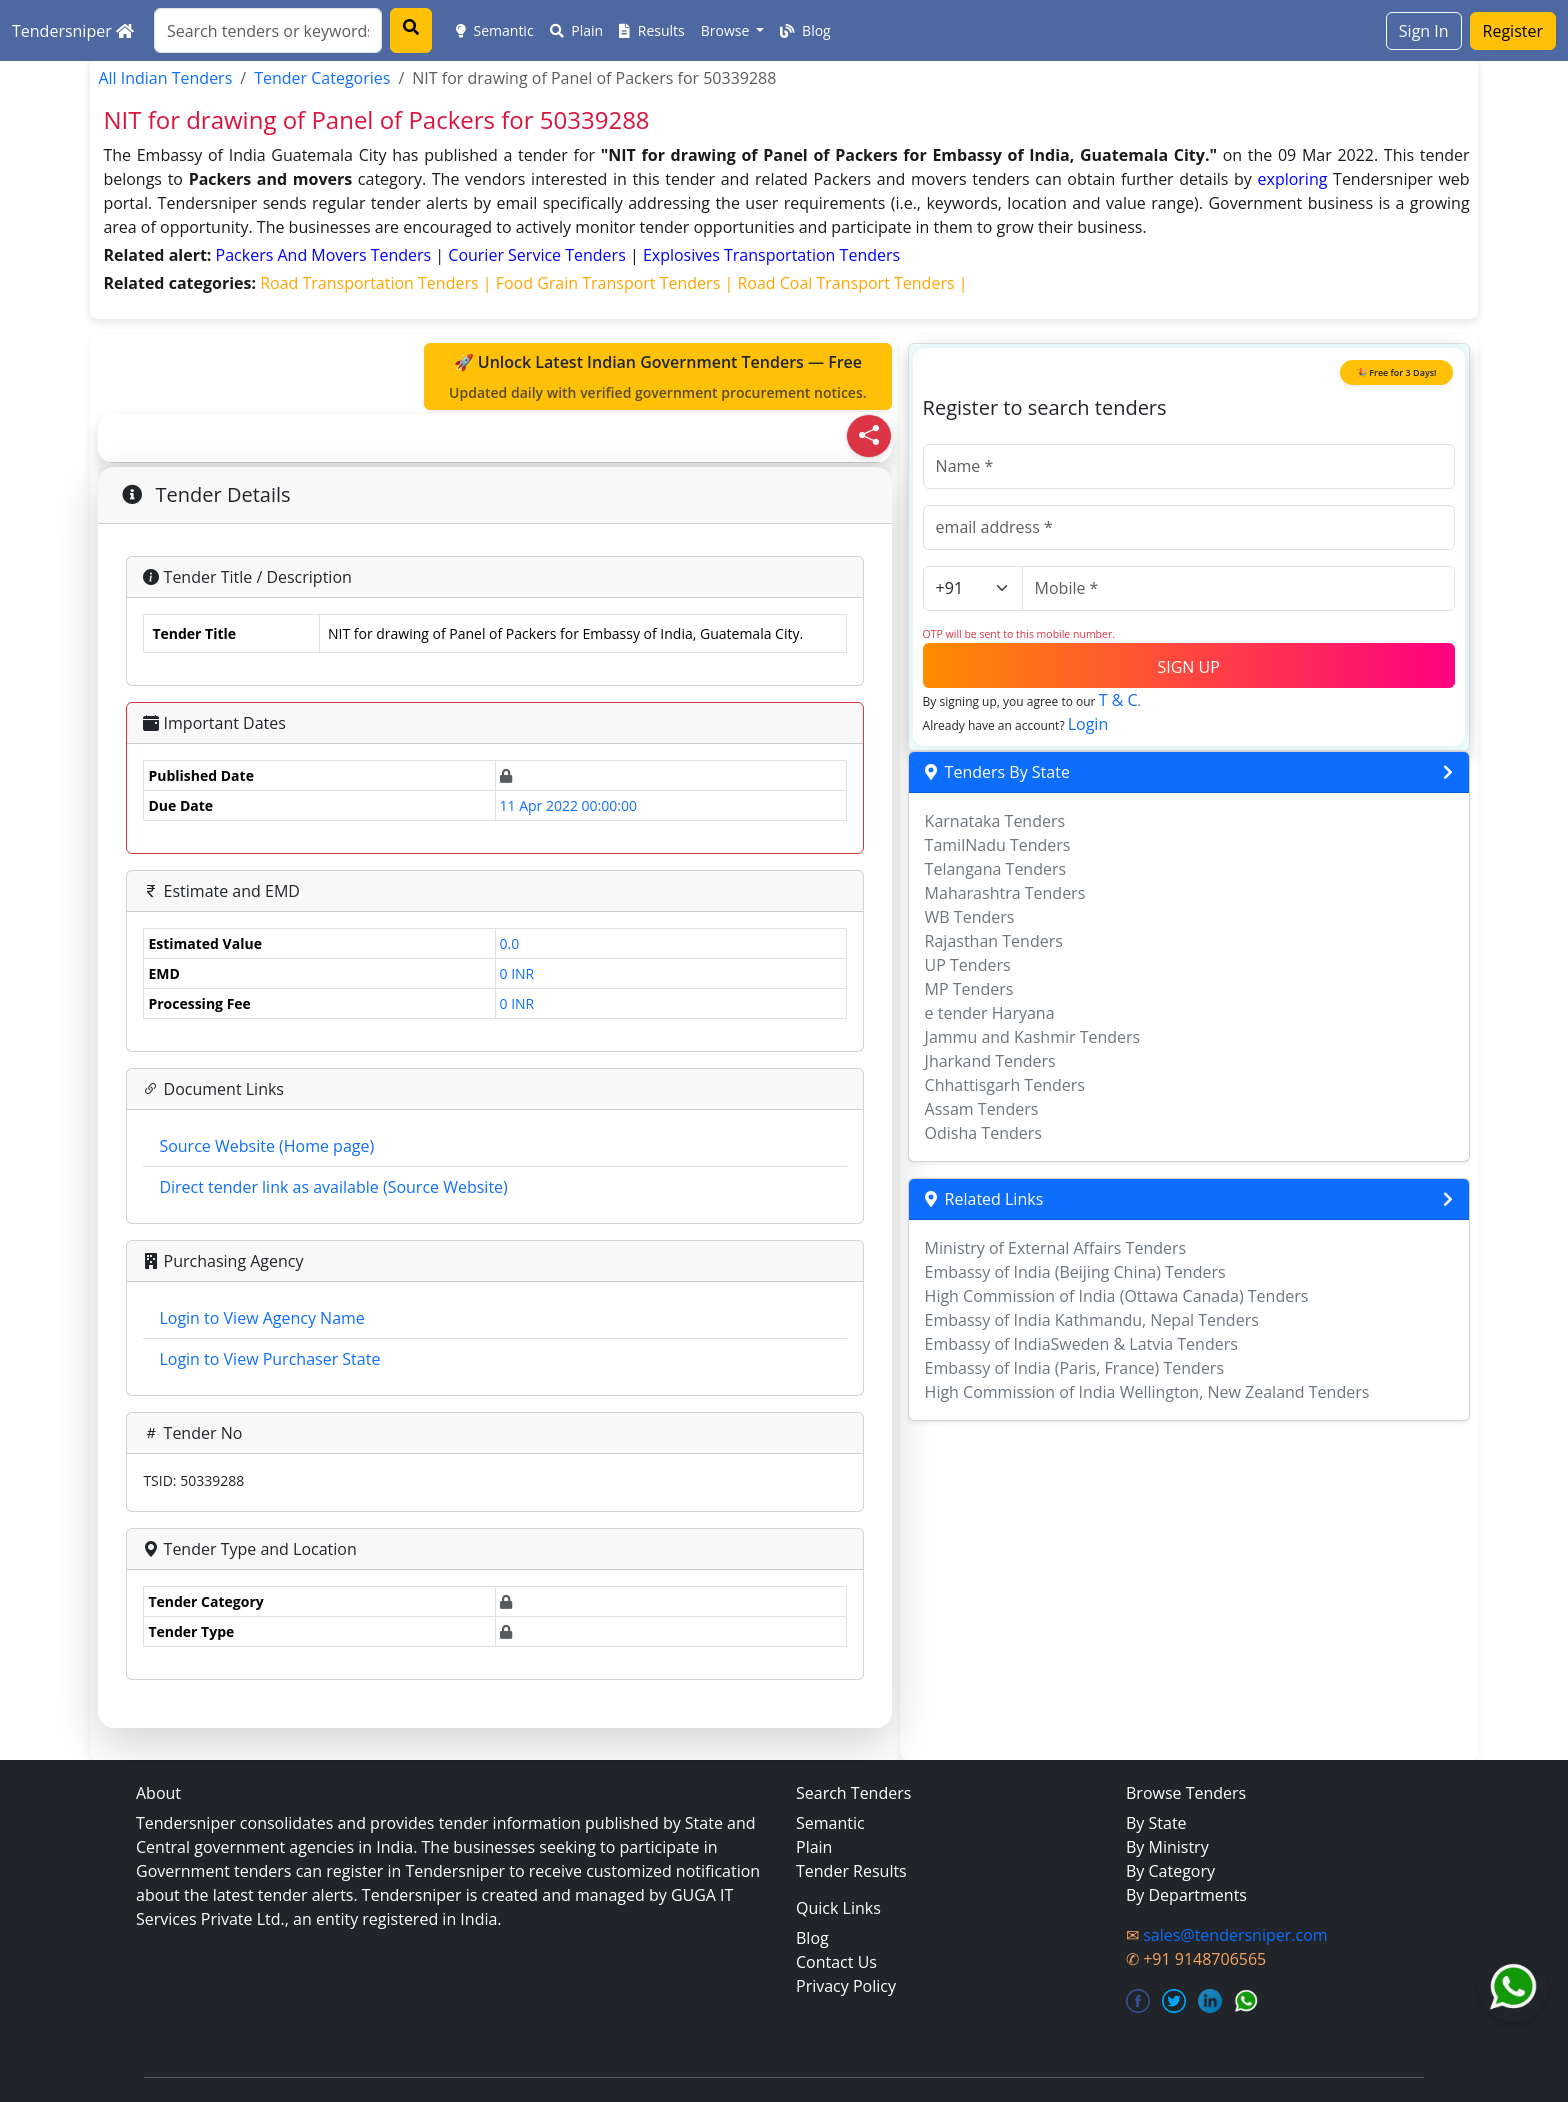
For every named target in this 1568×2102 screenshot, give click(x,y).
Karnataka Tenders (995, 821)
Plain (577, 30)
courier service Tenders (539, 255)
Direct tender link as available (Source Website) (333, 1187)
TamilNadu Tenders (998, 845)
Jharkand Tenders (990, 1061)
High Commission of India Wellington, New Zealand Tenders (1147, 1392)
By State (1156, 1823)
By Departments (1186, 1895)
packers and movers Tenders (326, 255)
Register (1513, 31)
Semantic (495, 30)
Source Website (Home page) (266, 1146)
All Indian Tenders (165, 78)
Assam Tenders (982, 1109)
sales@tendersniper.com (1235, 1935)
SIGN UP (1188, 667)
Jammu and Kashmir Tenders (1033, 1037)
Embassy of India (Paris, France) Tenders (1074, 1368)
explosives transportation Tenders (771, 255)
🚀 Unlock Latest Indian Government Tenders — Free (658, 377)
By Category (1170, 1871)
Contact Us (836, 1962)
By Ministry (1167, 1847)
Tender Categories (322, 78)
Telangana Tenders (996, 869)
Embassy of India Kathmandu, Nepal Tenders (1092, 1320)
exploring (1293, 179)
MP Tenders (969, 989)
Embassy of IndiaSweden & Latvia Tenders (1081, 1344)
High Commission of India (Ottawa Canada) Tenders (1117, 1296)
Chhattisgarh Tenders (1005, 1085)
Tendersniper (73, 31)
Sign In (1424, 31)
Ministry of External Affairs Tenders (1056, 1248)
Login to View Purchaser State (269, 1359)
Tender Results (851, 1871)
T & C (1118, 700)
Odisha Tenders (983, 1133)
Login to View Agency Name (261, 1318)
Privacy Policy (846, 1986)
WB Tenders (970, 917)
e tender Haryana (990, 1013)
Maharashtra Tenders (1005, 893)
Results (652, 30)
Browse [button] (727, 30)
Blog (805, 30)
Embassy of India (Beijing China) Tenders (1075, 1272)
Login (1088, 724)
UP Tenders (968, 965)
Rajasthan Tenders (994, 941)
